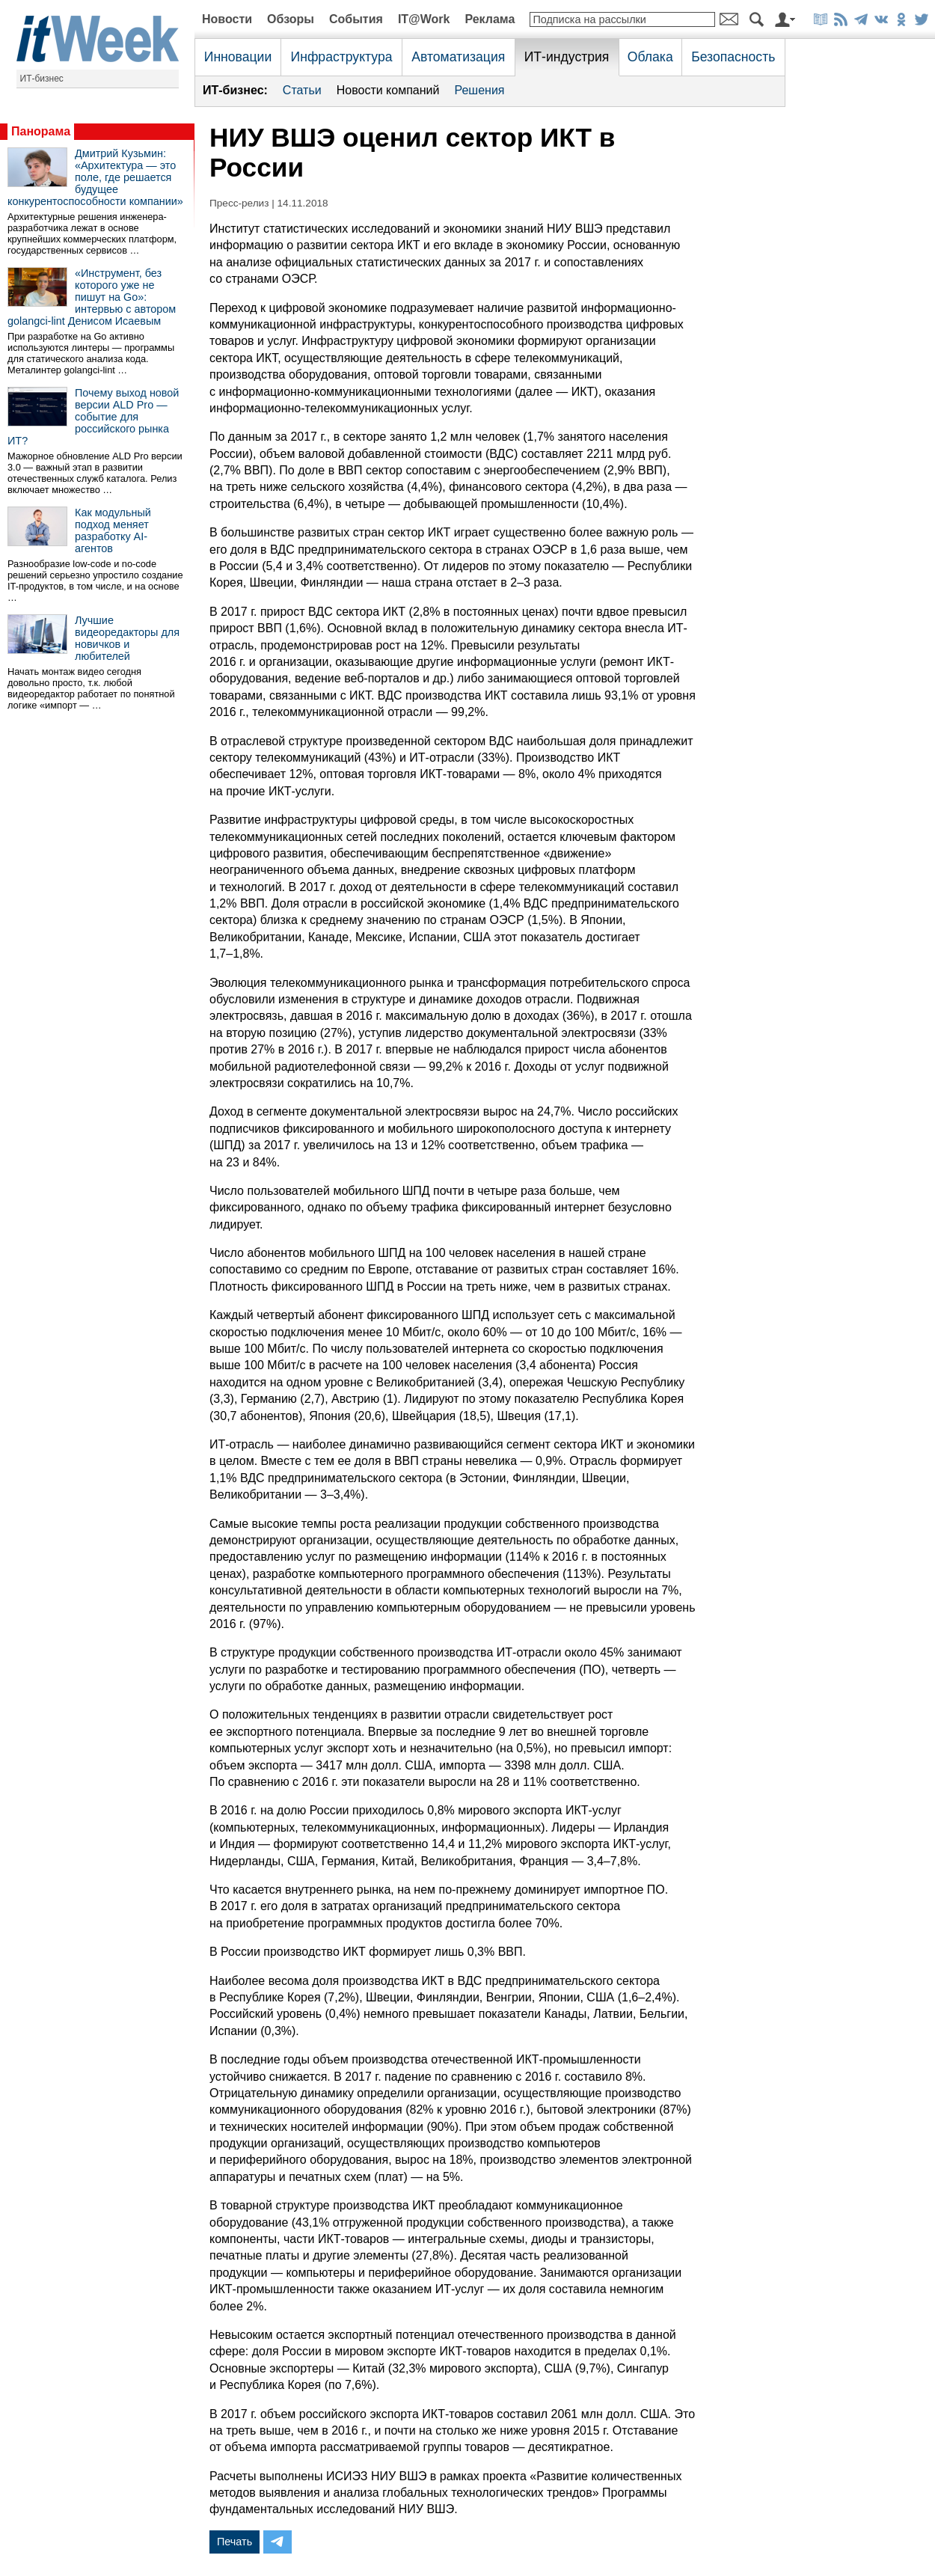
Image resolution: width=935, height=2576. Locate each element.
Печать (234, 2542)
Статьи (302, 90)
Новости (227, 19)
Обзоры (290, 19)
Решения (479, 90)
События (356, 19)
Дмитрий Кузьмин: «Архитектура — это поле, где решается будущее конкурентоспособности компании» (95, 177)
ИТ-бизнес (42, 78)
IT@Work (424, 19)
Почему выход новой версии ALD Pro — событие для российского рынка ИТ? (93, 417)
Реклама (490, 19)
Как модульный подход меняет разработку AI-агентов (113, 530)
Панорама (40, 131)
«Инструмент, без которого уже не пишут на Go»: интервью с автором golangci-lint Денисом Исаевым (91, 297)
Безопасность (733, 56)
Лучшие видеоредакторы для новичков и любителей (127, 638)
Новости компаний (388, 90)
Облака (650, 56)
